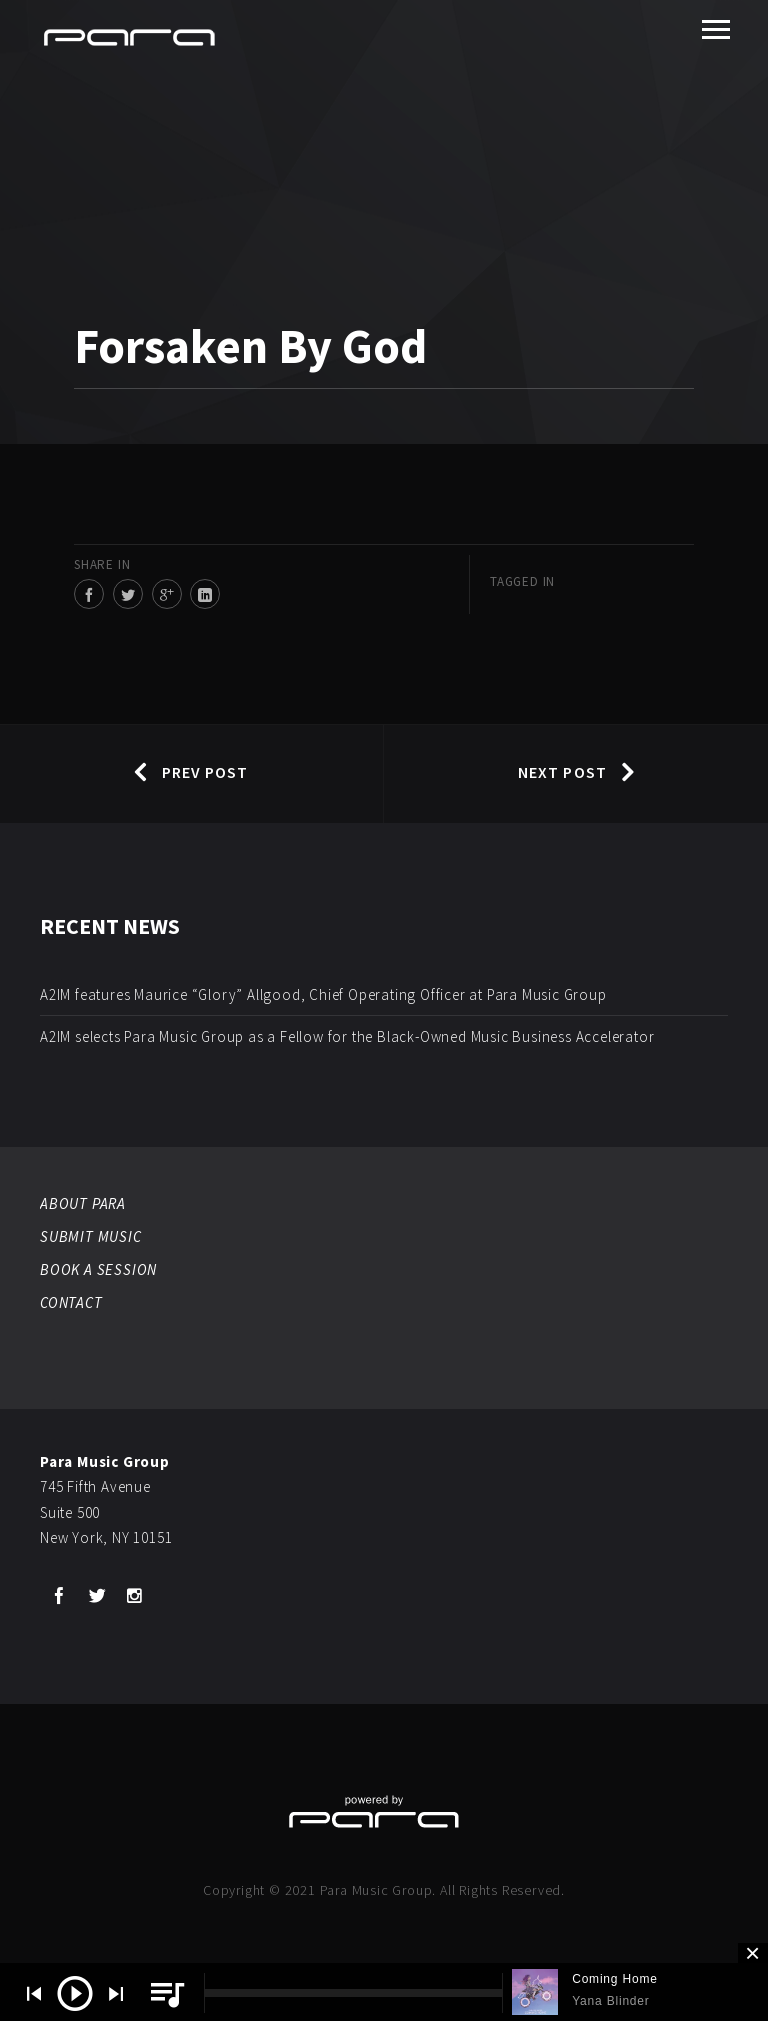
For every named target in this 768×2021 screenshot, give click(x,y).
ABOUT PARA (83, 1203)
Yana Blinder (610, 2001)
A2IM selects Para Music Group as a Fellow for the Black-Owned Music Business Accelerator (347, 1036)
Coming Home (615, 1979)
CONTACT (71, 1302)
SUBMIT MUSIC (91, 1236)
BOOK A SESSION (98, 1269)
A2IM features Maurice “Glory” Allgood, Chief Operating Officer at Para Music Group (323, 994)
